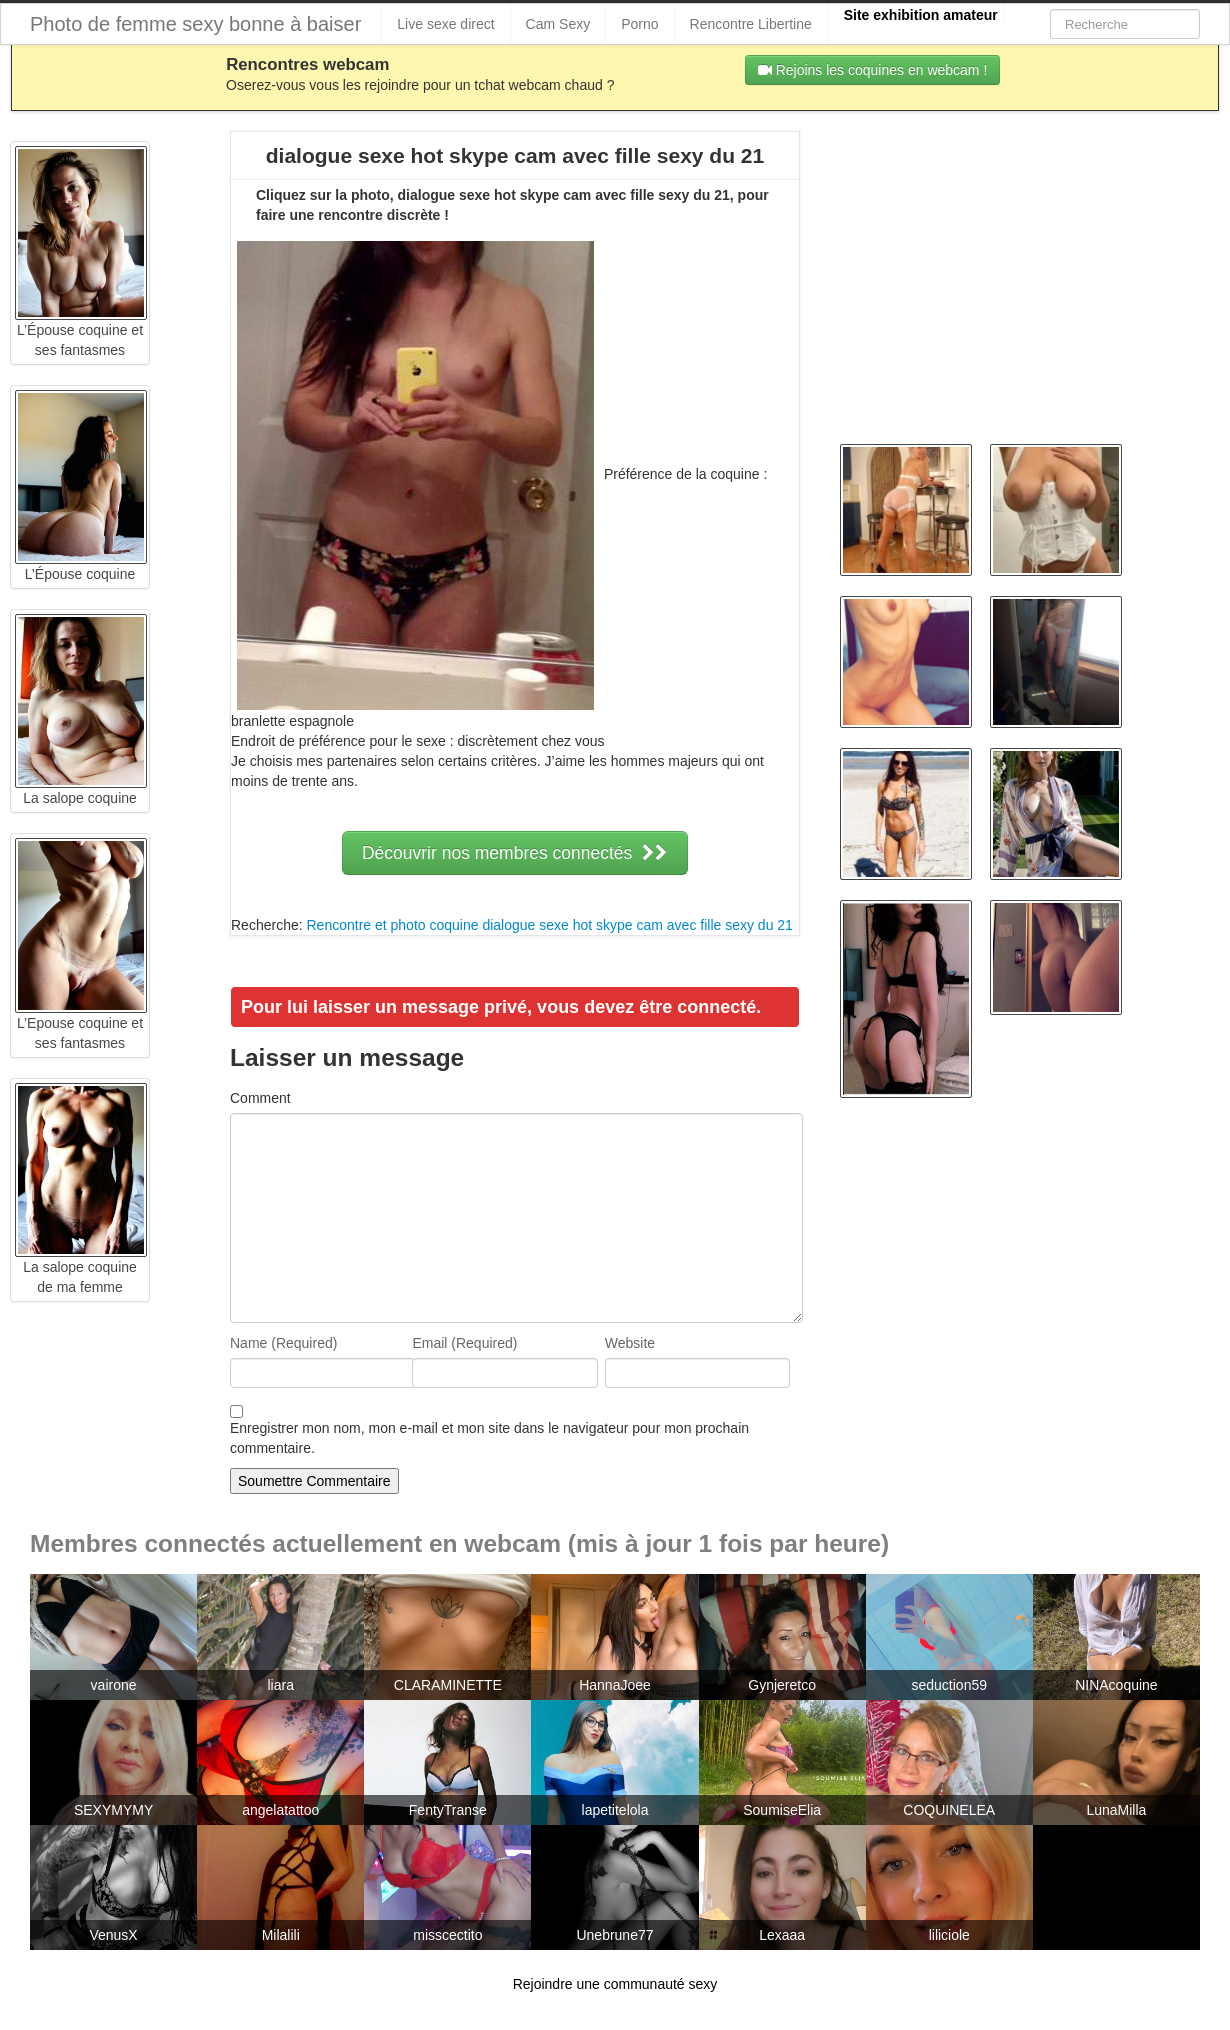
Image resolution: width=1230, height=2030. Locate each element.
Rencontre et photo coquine (392, 925)
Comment (260, 1098)
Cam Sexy (558, 24)
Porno (639, 24)
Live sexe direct (445, 24)
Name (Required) (283, 1343)
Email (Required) (464, 1343)
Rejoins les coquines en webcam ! (873, 70)
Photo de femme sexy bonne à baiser (195, 24)
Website (630, 1343)
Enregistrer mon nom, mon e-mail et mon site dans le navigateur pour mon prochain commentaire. (489, 1438)
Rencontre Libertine (751, 24)
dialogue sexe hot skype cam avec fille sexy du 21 (637, 925)
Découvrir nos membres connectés (515, 853)
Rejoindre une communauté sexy (615, 1984)
